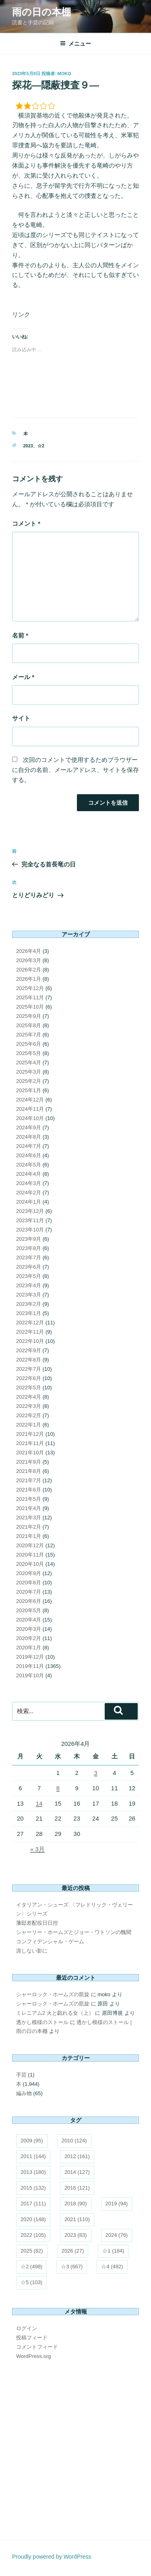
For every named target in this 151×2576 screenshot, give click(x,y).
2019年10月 (30, 1675)
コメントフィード (37, 2347)
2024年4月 (28, 1174)
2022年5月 (28, 1387)
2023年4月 (28, 1285)
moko (64, 73)
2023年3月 (28, 1295)
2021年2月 (28, 1527)
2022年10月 (30, 1341)
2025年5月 (28, 1053)
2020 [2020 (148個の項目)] (33, 2219)
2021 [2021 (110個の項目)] (77, 2219)
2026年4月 (28, 951)
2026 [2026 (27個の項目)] (73, 2251)
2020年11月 (30, 1555)
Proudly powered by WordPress (51, 2556)
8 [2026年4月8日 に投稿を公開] (58, 1788)
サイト (21, 718)
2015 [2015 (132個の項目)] (33, 2188)
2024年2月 (28, 1192)
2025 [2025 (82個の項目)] (32, 2251)
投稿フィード (32, 2338)
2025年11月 (30, 997)
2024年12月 (30, 1100)
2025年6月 (28, 1044)
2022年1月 (28, 1425)
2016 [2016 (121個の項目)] (77, 2188)
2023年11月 (30, 1220)
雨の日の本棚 (41, 11)
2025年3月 (28, 1072)
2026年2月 (28, 970)
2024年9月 (28, 1127)
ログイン (26, 2328)
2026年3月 (28, 960)
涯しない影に (32, 1951)
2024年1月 (28, 1202)
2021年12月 (30, 1434)
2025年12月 (30, 988)
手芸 (21, 2075)
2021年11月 (30, 1443)
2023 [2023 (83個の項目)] (75, 2235)
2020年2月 (28, 1638)
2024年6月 (28, 1155)
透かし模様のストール (42, 2022)
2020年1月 (28, 1648)
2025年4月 (28, 1062)
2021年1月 (28, 1536)
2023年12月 (30, 1211)
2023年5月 (28, 1276)
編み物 (24, 2093)
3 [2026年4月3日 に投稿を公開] (95, 1772)
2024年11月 (30, 1109)
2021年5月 (28, 1499)
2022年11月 (30, 1332)
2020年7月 (28, 1592)
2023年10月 (30, 1230)
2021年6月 (28, 1490)
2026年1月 (28, 979)
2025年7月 (28, 1035)
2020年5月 (28, 1610)
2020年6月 (28, 1601)
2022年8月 (28, 1360)
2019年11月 (30, 1666)
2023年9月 (28, 1239)
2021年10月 (30, 1453)
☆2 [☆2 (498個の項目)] (31, 2266)
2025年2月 (28, 1081)
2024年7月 (28, 1146)
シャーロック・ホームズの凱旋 (52, 1994)
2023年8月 (28, 1248)
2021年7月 (28, 1480)
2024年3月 (28, 1183)
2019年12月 (30, 1657)
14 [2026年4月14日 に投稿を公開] (39, 1803)
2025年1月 (28, 1090)
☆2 (40, 445)
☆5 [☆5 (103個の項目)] (31, 2282)
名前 (20, 635)
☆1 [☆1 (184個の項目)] (113, 2251)
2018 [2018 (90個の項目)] (75, 2204)
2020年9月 (28, 1573)
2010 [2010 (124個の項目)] (74, 2141)
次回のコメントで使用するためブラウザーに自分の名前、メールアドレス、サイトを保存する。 (75, 769)
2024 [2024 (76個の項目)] (116, 2235)
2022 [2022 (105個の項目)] (33, 2235)
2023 (28, 445)
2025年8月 (28, 1025)
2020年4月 (28, 1620)
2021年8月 (28, 1471)
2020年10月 (30, 1564)
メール (23, 676)
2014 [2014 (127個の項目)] (77, 2172)
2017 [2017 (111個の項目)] (33, 2204)
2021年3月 (28, 1518)
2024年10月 (30, 1118)
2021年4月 (28, 1508)
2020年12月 (30, 1545)
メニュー (75, 43)
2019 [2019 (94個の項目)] (116, 2204)
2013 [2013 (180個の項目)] (33, 2172)
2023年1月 (28, 1313)
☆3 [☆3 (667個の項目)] (72, 2266)
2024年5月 (28, 1165)
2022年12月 (30, 1322)
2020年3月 (28, 1629)
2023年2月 (28, 1304)
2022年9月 (28, 1350)
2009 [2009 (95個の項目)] (32, 2141)
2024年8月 (28, 1137)
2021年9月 (28, 1462)
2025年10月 (30, 1007)
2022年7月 (28, 1369)
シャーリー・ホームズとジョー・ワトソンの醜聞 (73, 1932)
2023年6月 (28, 1267)
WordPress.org (33, 2356)
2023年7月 (28, 1257)
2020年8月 (28, 1583)
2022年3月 (28, 1406)
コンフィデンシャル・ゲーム (50, 1941)
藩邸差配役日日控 (37, 1923)
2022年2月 (28, 1415)
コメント (26, 523)
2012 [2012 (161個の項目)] (77, 2156)
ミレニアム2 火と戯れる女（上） (55, 2013)
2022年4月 (28, 1397)
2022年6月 (28, 1378)
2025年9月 (28, 1016)
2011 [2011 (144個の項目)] (33, 2156)
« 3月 (37, 1849)
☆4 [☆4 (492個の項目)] (112, 2266)
